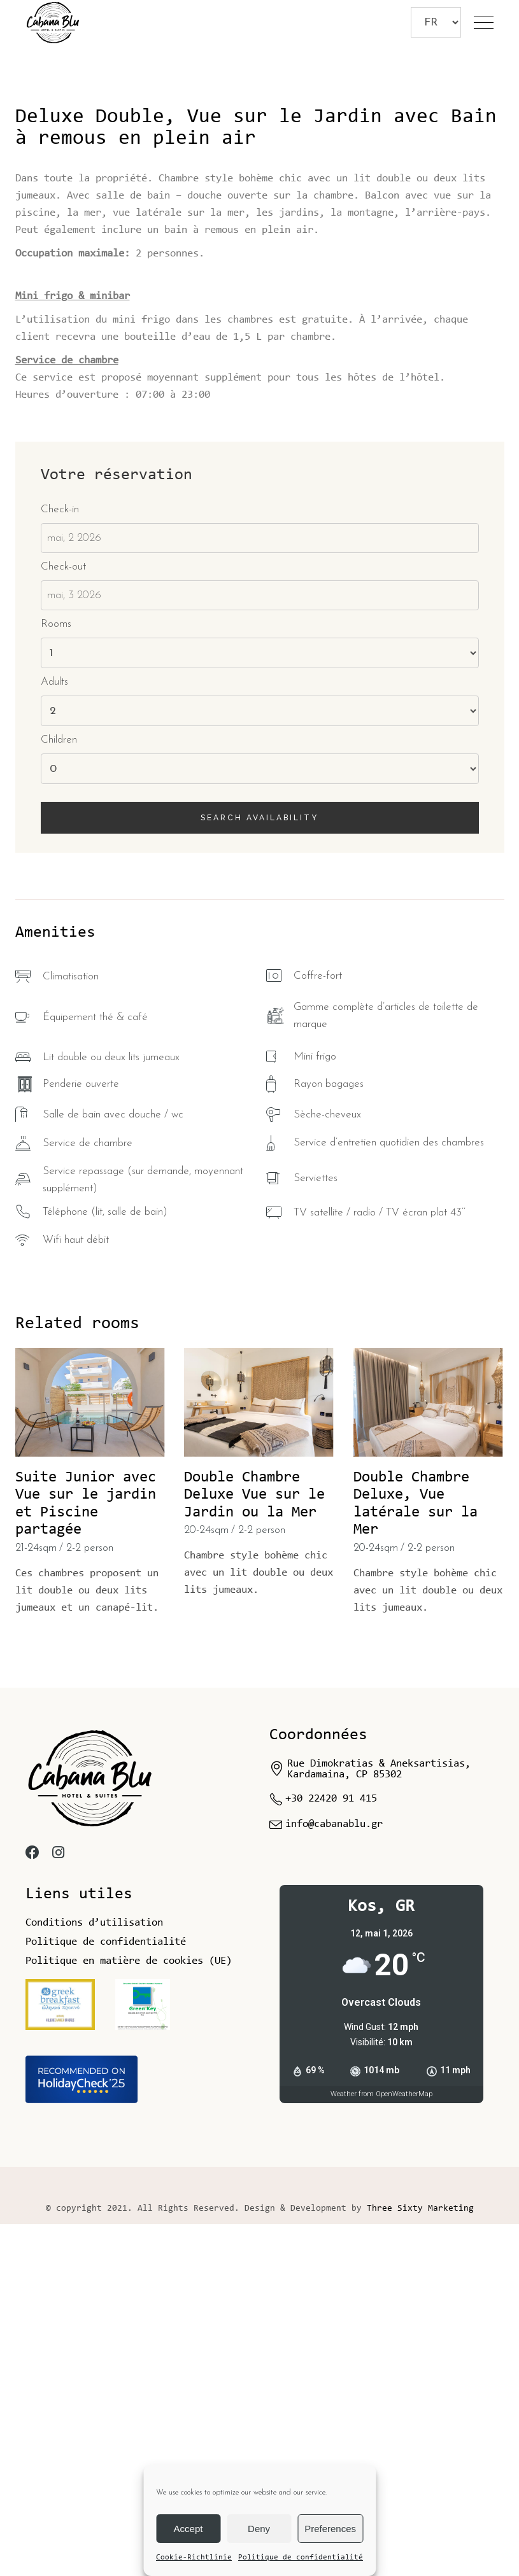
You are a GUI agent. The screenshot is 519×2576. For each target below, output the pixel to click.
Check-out (63, 918)
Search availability (259, 1169)
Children (59, 1091)
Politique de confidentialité (300, 2557)
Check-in (60, 861)
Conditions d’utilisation (94, 2274)
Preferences (330, 2528)
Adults (54, 1033)
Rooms (56, 975)
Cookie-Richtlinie (194, 2557)
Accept (188, 2528)
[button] (498, 229)
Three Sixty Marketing (420, 2560)
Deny (259, 2528)
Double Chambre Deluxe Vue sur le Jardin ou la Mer (254, 1847)
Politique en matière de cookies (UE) (128, 2312)
